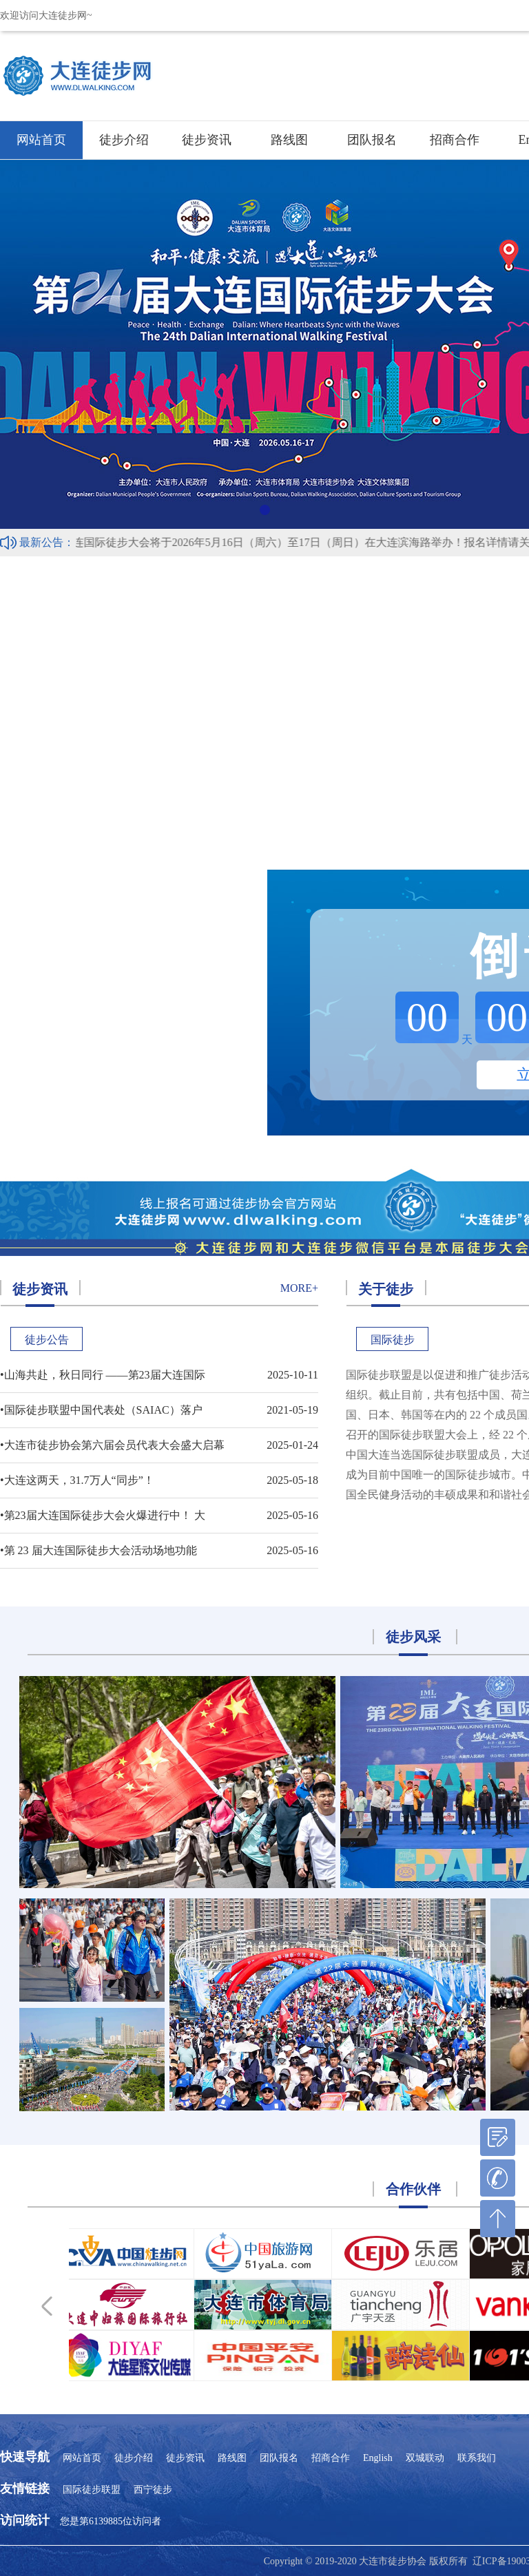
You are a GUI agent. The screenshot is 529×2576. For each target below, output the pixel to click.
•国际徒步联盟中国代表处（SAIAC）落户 (101, 1410)
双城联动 (425, 2458)
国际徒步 (393, 1339)
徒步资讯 (206, 140)
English (378, 2458)
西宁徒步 (153, 2489)
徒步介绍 (124, 140)
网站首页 (41, 140)
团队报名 (372, 140)
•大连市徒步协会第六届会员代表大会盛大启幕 (112, 1445)
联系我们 (476, 2458)
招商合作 (454, 140)
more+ (299, 1288)
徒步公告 (47, 1339)
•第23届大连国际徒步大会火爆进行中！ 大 (102, 1515)
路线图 (289, 140)
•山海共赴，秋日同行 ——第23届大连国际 (102, 1375)
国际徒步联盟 (92, 2489)
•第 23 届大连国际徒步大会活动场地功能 (98, 1550)
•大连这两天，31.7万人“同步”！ (77, 1480)
